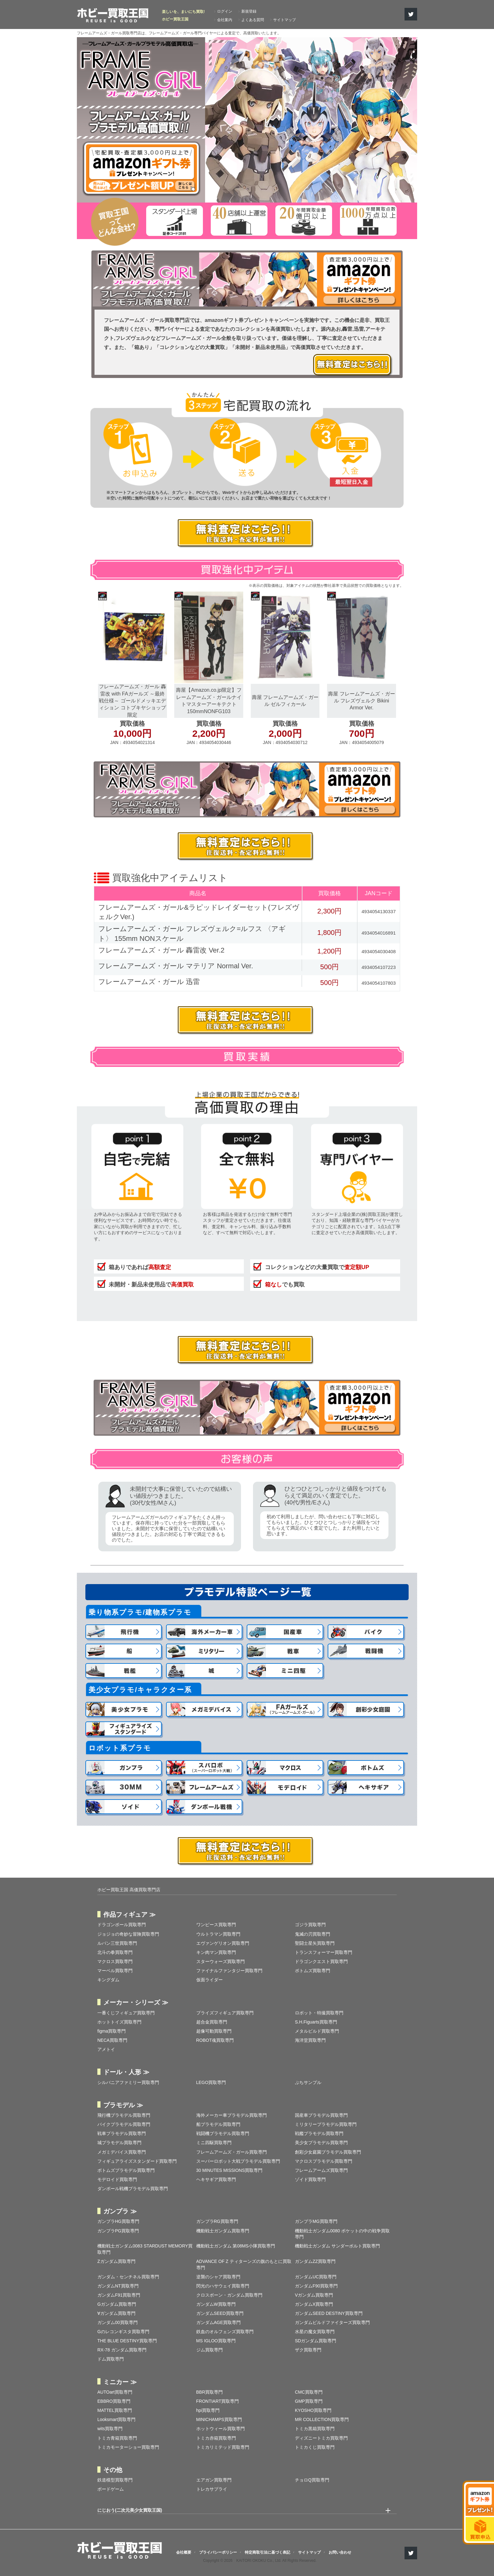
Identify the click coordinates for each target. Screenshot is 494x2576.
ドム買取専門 (110, 2358)
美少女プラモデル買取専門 (321, 2142)
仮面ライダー (209, 1979)
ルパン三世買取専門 (117, 1943)
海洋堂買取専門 (310, 2040)
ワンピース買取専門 (216, 1924)
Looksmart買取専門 (116, 2419)
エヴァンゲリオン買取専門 (222, 1943)
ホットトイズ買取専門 (119, 2021)
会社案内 (224, 20)
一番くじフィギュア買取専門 (126, 2012)
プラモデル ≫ (123, 2105)
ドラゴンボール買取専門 (121, 1924)
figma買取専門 (111, 2031)
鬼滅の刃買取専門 (312, 1934)
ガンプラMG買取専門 (316, 2221)
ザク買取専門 (308, 2349)
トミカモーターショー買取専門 (128, 2447)
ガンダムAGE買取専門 (218, 2322)
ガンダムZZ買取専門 (315, 2261)
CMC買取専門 (309, 2392)
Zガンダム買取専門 (116, 2261)
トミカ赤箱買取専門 (216, 2438)
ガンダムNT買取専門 (118, 2285)
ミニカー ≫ (120, 2382)
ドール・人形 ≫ (126, 2072)
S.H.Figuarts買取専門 (316, 2021)
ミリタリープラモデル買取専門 (326, 2124)
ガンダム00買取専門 (117, 2322)
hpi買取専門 (208, 2410)
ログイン (224, 11)
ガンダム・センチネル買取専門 (128, 2276)
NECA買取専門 (112, 2040)
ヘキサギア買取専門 (216, 2179)
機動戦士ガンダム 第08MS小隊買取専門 (235, 2245)
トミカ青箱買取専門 (117, 2438)
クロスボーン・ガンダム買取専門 (229, 2295)
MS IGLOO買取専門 (216, 2340)
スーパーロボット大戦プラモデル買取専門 (238, 2161)
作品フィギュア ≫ (129, 1914)
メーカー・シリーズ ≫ (135, 2002)
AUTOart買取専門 (114, 2392)
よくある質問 (252, 20)
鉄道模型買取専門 (115, 2479)
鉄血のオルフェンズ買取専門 (225, 2331)
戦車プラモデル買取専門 (121, 2133)
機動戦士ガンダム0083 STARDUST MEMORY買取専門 (144, 2249)
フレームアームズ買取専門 (321, 2170)
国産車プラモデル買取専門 (321, 2115)
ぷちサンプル (308, 2082)
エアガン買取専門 (214, 2479)
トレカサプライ (211, 2489)
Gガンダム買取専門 (116, 2304)
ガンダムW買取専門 (216, 2304)
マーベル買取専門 (115, 1970)
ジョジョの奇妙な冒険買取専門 (128, 1934)
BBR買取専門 (209, 2392)
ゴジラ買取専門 (310, 1924)
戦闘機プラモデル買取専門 (222, 2133)
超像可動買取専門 (214, 2031)
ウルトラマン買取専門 (218, 1934)
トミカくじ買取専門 (315, 2447)
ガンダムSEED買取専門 (220, 2313)
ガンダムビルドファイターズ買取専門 (332, 2322)
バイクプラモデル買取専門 (123, 2124)
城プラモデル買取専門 (119, 2142)
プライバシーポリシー (218, 2552)
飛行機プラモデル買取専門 (123, 2115)
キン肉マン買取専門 (216, 1952)
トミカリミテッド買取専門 (222, 2447)
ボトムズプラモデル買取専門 (126, 2170)
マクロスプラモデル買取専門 (323, 2161)
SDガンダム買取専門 (315, 2340)
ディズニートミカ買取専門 (321, 2438)
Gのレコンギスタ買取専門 (123, 2331)
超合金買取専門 (211, 2021)
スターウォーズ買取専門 (220, 1961)
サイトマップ (284, 20)
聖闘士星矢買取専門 (315, 1943)
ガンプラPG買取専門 (118, 2230)
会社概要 (183, 2552)
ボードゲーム (110, 2489)
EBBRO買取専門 (113, 2401)
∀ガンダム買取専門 (116, 2313)
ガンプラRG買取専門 (217, 2221)
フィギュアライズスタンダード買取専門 (137, 2161)
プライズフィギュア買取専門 (225, 2012)
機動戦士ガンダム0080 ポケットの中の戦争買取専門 (342, 2234)
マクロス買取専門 (115, 1961)
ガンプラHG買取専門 (118, 2221)
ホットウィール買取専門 (220, 2428)
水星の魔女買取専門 (315, 2331)
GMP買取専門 (309, 2401)
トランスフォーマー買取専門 (323, 1952)
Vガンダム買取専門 (314, 2295)
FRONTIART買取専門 (217, 2401)
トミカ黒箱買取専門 (315, 2428)
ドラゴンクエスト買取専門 (321, 1961)
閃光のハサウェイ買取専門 (222, 2285)
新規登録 (248, 11)
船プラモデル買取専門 (218, 2124)
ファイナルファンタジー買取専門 (229, 1970)
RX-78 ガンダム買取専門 (121, 2349)
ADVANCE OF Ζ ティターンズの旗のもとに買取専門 (243, 2264)
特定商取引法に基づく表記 (267, 2552)
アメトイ (106, 2049)
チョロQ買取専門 (312, 2479)
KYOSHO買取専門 (313, 2410)
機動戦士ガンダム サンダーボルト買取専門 (337, 2245)
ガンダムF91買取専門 (118, 2295)
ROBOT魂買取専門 (215, 2040)
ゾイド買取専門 (310, 2179)
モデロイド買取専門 (117, 2179)
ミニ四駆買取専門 (214, 2142)
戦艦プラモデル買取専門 (319, 2133)
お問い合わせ (340, 2552)
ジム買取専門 (209, 2349)
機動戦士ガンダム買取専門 (222, 2230)
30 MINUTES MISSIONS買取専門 (229, 2170)
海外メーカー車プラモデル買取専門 (231, 2115)
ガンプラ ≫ (120, 2211)
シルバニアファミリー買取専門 (128, 2082)
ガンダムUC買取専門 (315, 2276)
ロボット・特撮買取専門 (319, 2012)
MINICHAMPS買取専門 (219, 2419)
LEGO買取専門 (211, 2082)
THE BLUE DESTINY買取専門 (127, 2340)
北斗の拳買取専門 (115, 1952)
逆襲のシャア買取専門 (218, 2276)
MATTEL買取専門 (114, 2410)
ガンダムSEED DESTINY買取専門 (329, 2313)
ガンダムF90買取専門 (316, 2285)
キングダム (108, 1979)
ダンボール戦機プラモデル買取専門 (132, 2188)
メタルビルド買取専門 (317, 2031)
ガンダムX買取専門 (314, 2304)
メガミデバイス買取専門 (121, 2152)
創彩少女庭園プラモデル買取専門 (328, 2152)
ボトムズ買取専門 (312, 1970)
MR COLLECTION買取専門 (322, 2419)
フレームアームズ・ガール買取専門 (231, 2152)
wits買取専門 (110, 2428)
